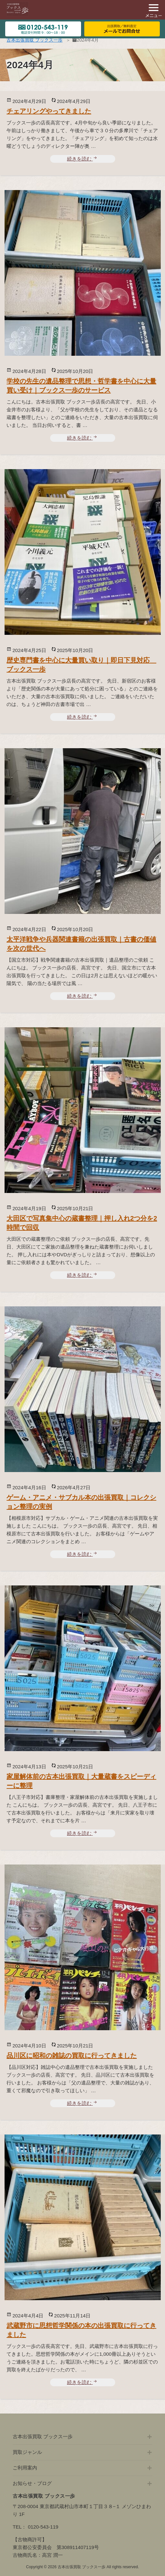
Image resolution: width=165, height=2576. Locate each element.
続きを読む (82, 159)
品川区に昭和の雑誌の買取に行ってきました (72, 2055)
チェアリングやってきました (49, 111)
